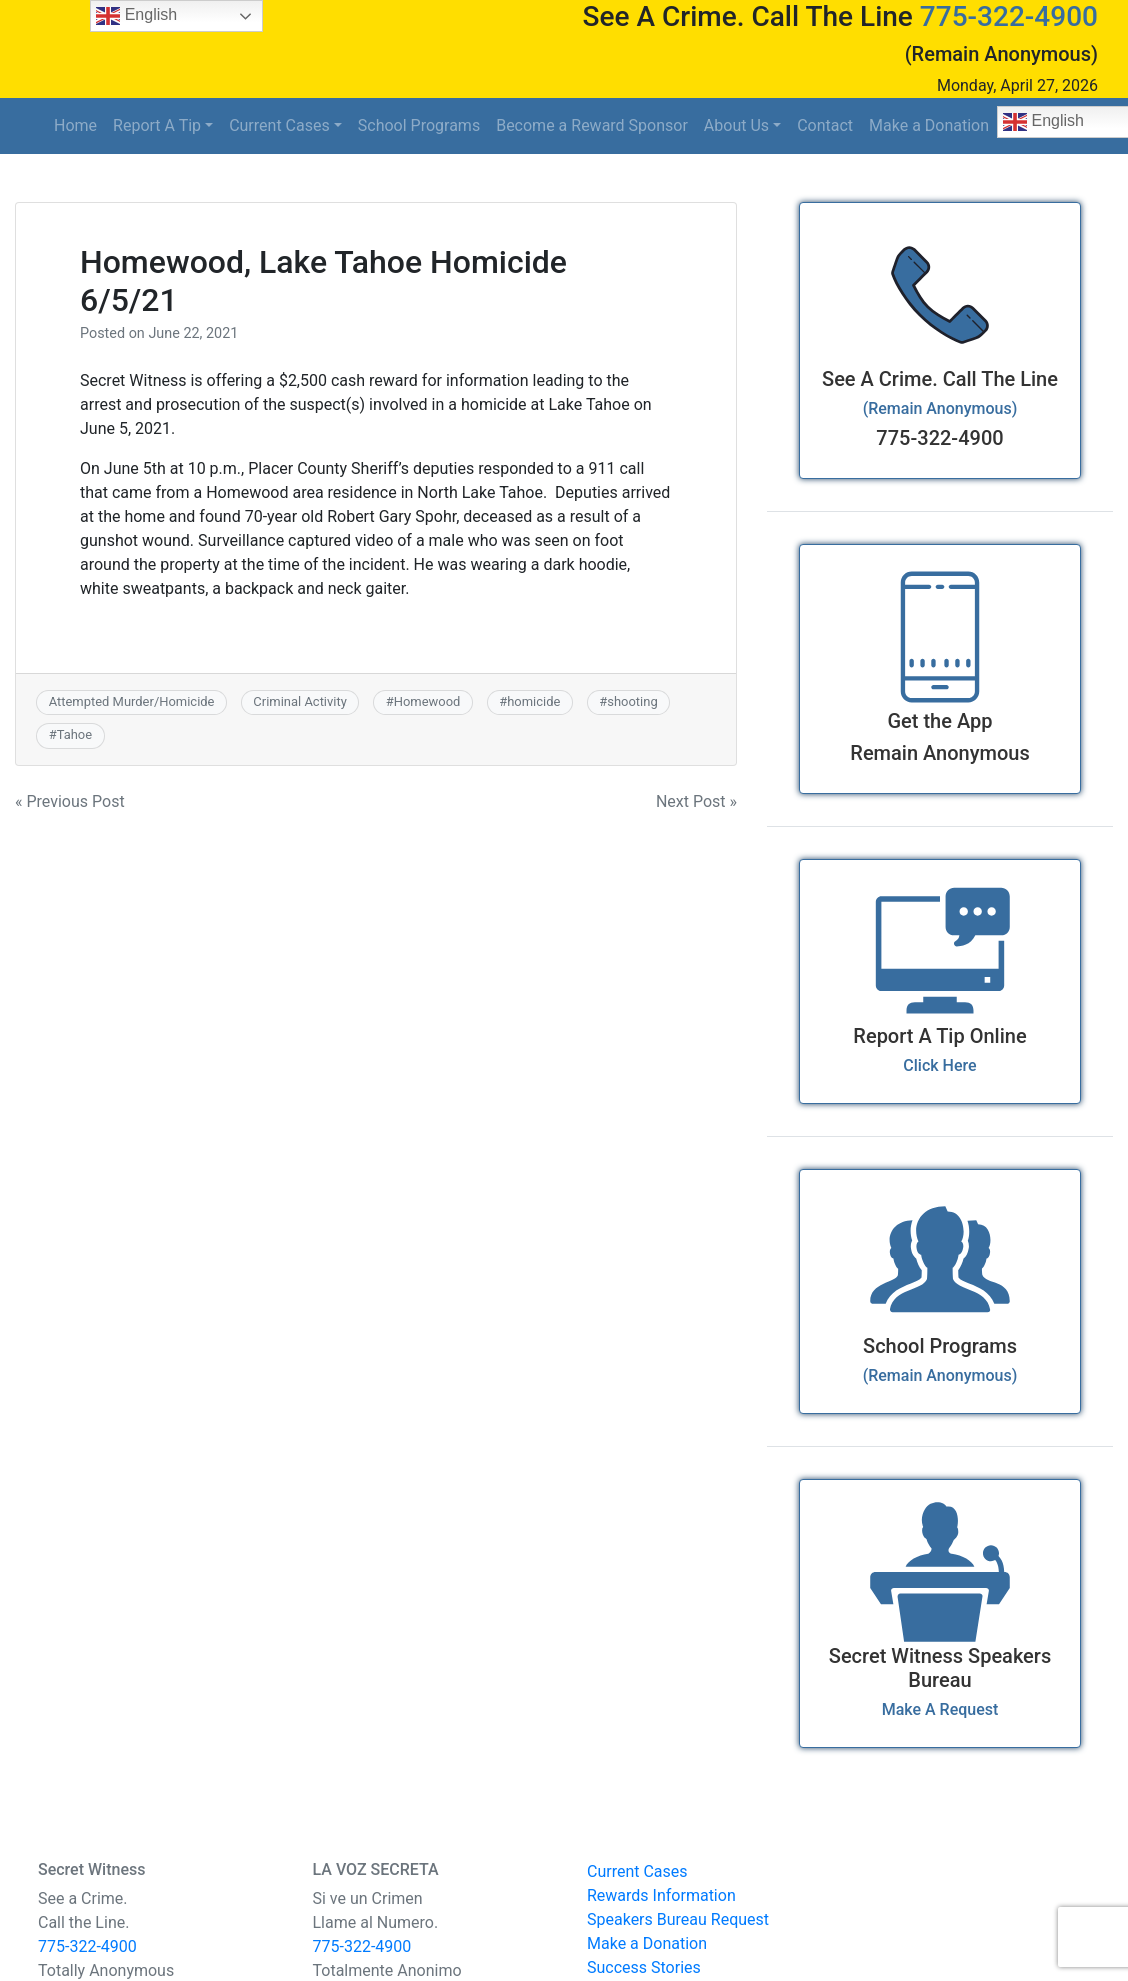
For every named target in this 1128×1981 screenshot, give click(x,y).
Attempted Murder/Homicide (132, 701)
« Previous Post (70, 801)
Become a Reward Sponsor (592, 125)
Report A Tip (157, 125)
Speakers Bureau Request (678, 1919)
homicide (533, 701)
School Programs (419, 125)
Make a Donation (929, 125)
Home (75, 125)
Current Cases (279, 125)
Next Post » (696, 801)
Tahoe (74, 734)
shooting (632, 701)
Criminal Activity (299, 701)
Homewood (427, 701)
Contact (825, 125)
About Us (736, 125)
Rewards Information (661, 1895)
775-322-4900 (1009, 16)
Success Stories (644, 1967)
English (136, 16)
